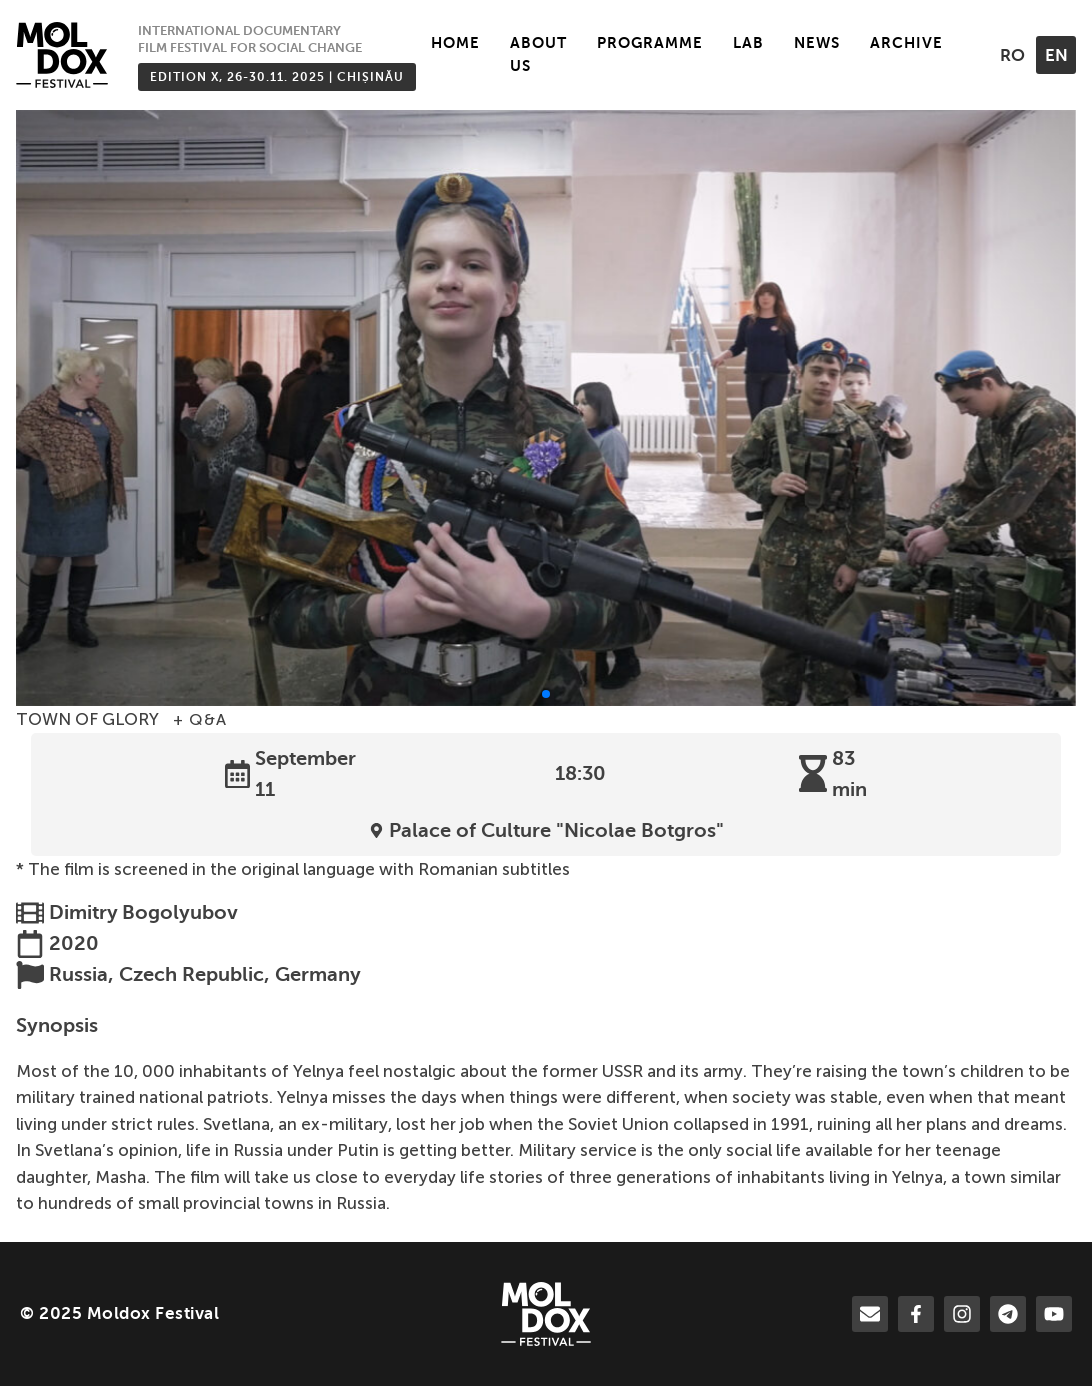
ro (1012, 55)
